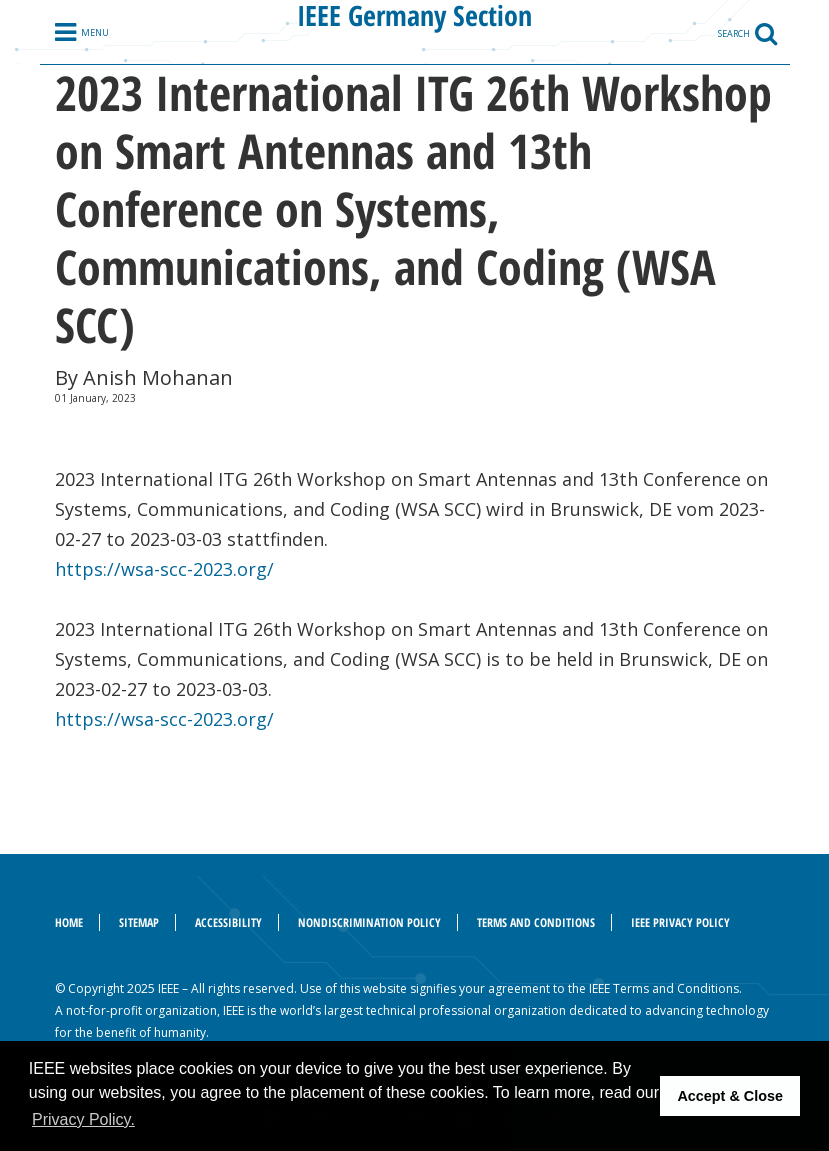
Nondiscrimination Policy (369, 922)
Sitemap (139, 922)
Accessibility (228, 922)
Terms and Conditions (536, 922)
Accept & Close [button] (730, 1096)
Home (69, 922)
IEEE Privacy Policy (680, 922)
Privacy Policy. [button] (83, 1119)
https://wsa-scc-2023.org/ (164, 569)
